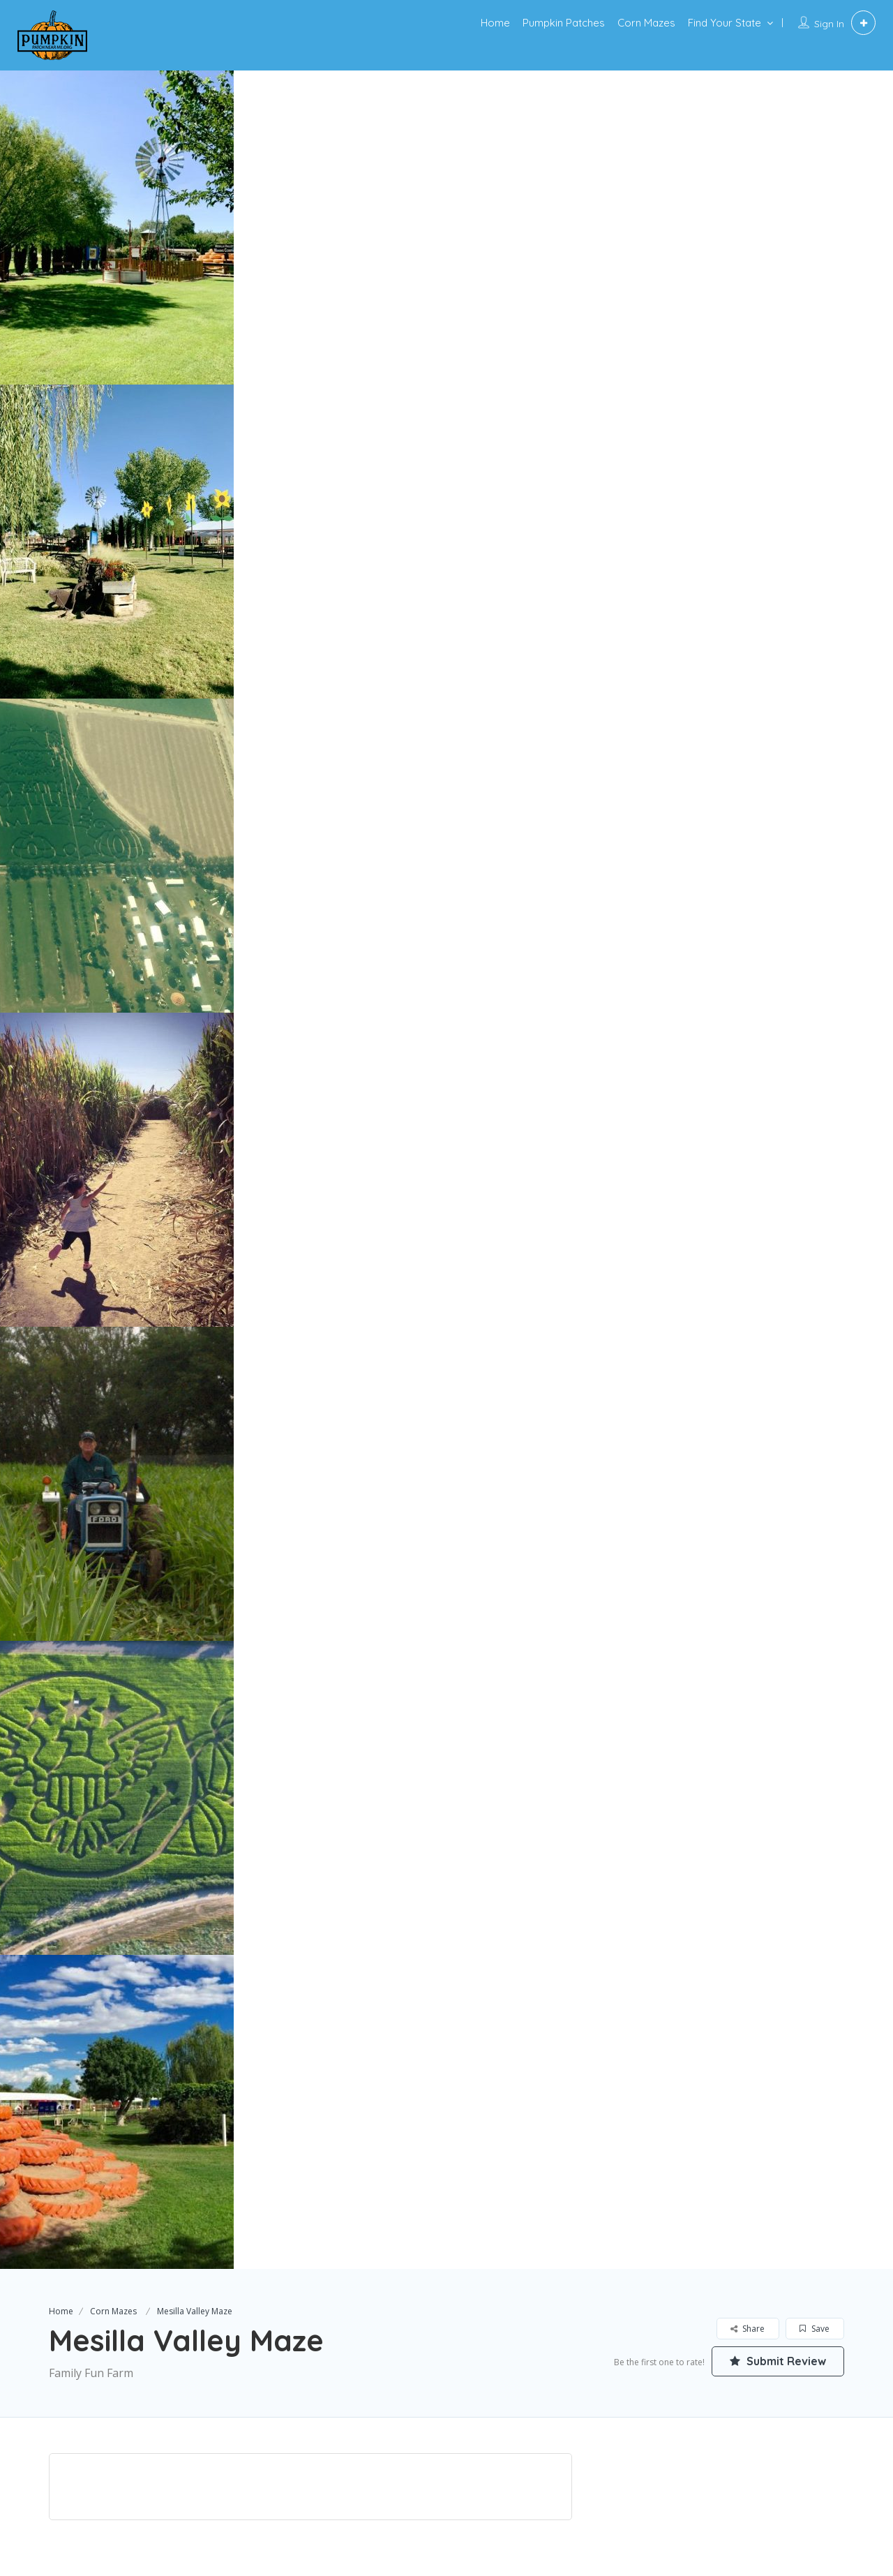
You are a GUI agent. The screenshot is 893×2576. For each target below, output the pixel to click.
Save (815, 2329)
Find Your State (724, 22)
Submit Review (778, 2361)
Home (495, 22)
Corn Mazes (646, 22)
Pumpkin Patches (564, 22)
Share (747, 2329)
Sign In (829, 23)
